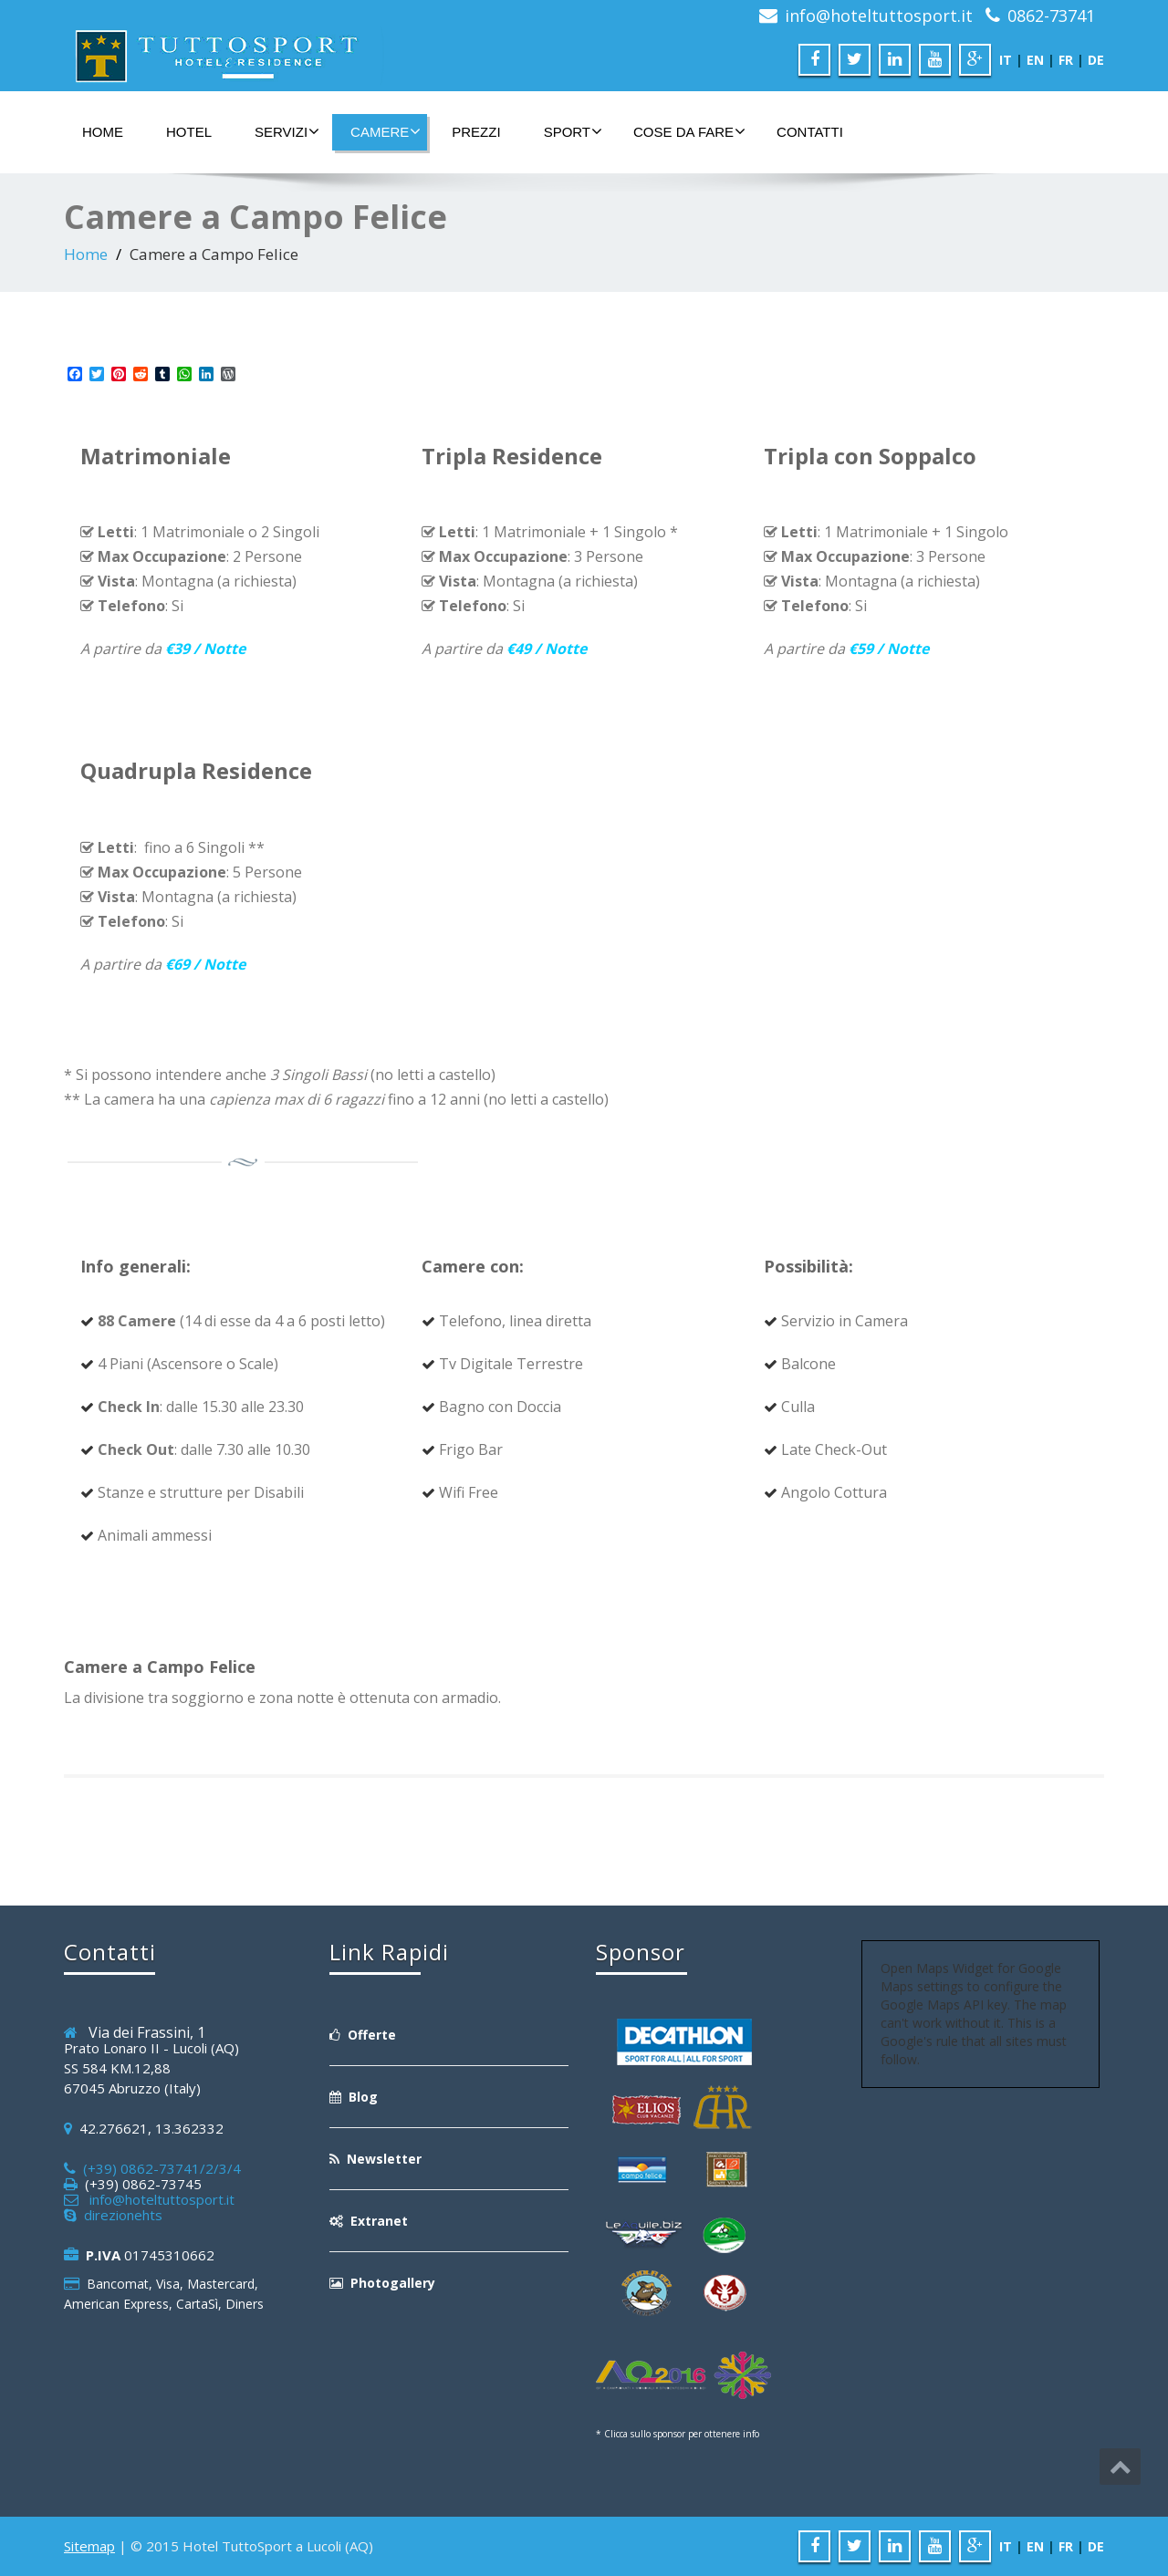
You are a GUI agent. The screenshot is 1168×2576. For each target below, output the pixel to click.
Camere (385, 131)
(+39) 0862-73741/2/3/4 (158, 2168)
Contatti (810, 132)
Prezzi (476, 132)
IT (1005, 59)
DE (1096, 59)
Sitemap (89, 2546)
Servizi (287, 131)
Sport (573, 131)
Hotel (189, 132)
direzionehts (119, 2215)
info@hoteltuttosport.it (879, 15)
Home (102, 132)
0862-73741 (1051, 15)
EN (1035, 59)
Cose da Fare (689, 131)
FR (1065, 59)
